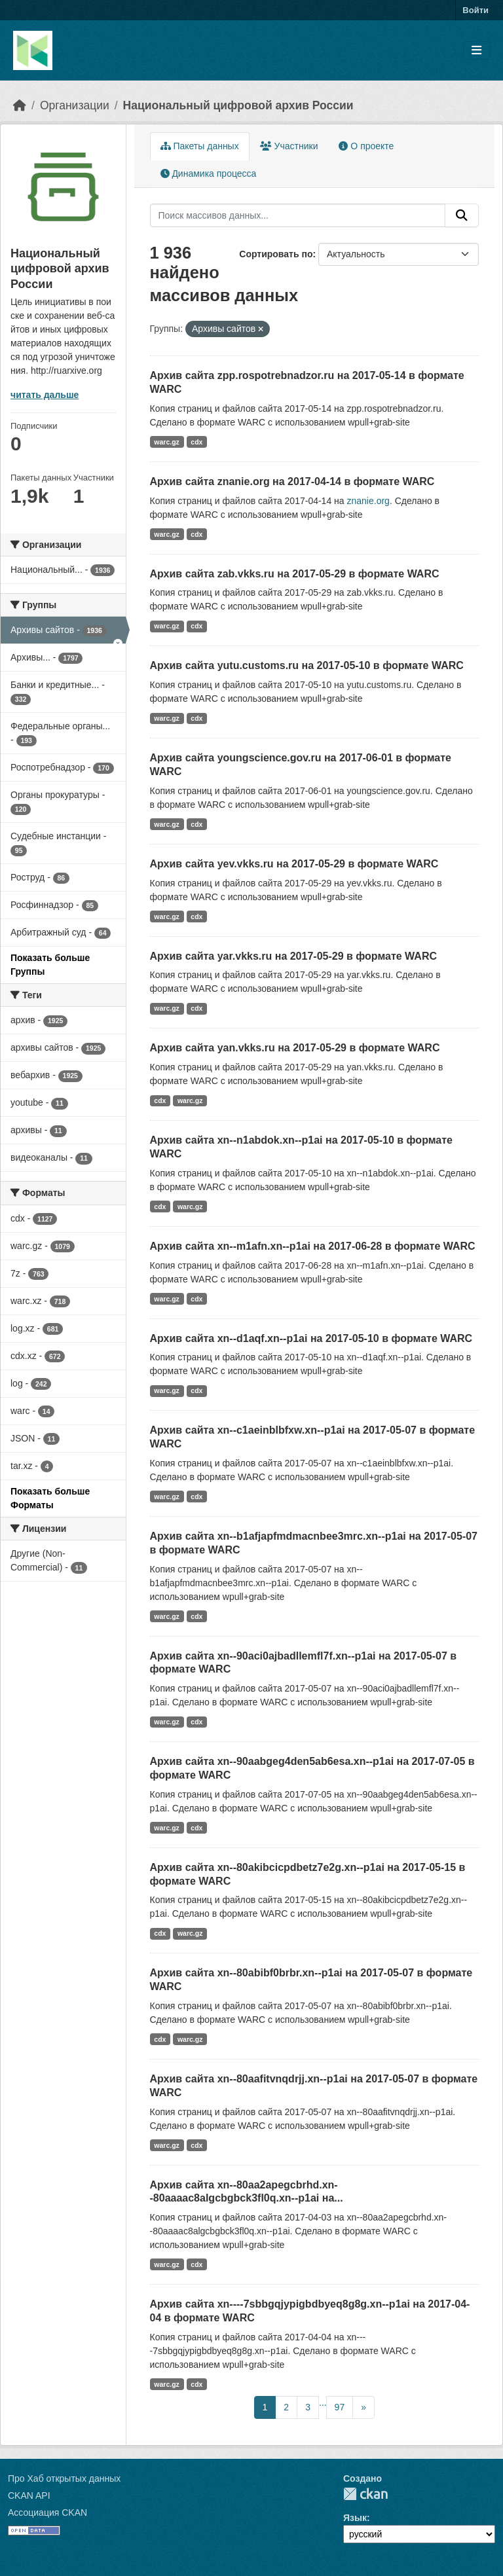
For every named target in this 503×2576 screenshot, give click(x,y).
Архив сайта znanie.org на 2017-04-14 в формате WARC (292, 481)
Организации (74, 105)
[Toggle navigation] (476, 50)
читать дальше (44, 395)
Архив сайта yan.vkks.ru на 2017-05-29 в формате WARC (295, 1047)
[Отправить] (462, 215)
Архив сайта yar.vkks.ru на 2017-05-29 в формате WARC (294, 956)
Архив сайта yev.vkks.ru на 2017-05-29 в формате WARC (294, 863)
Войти (475, 10)
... (323, 2402)
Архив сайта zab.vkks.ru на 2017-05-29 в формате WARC (294, 573)
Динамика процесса (208, 173)
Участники (289, 146)
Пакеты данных (199, 146)
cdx (196, 442)
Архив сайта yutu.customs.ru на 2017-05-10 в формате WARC (307, 665)
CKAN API (29, 2495)
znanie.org (367, 501)
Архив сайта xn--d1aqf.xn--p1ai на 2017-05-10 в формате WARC (311, 1338)
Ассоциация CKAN (47, 2512)
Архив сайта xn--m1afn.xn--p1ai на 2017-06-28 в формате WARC (312, 1246)
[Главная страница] (19, 105)
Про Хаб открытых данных (64, 2478)
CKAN (365, 2494)
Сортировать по (275, 254)
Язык (355, 2518)
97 (340, 2407)
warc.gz (166, 442)
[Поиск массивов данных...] (298, 215)
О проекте (366, 146)
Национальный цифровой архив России (238, 105)
